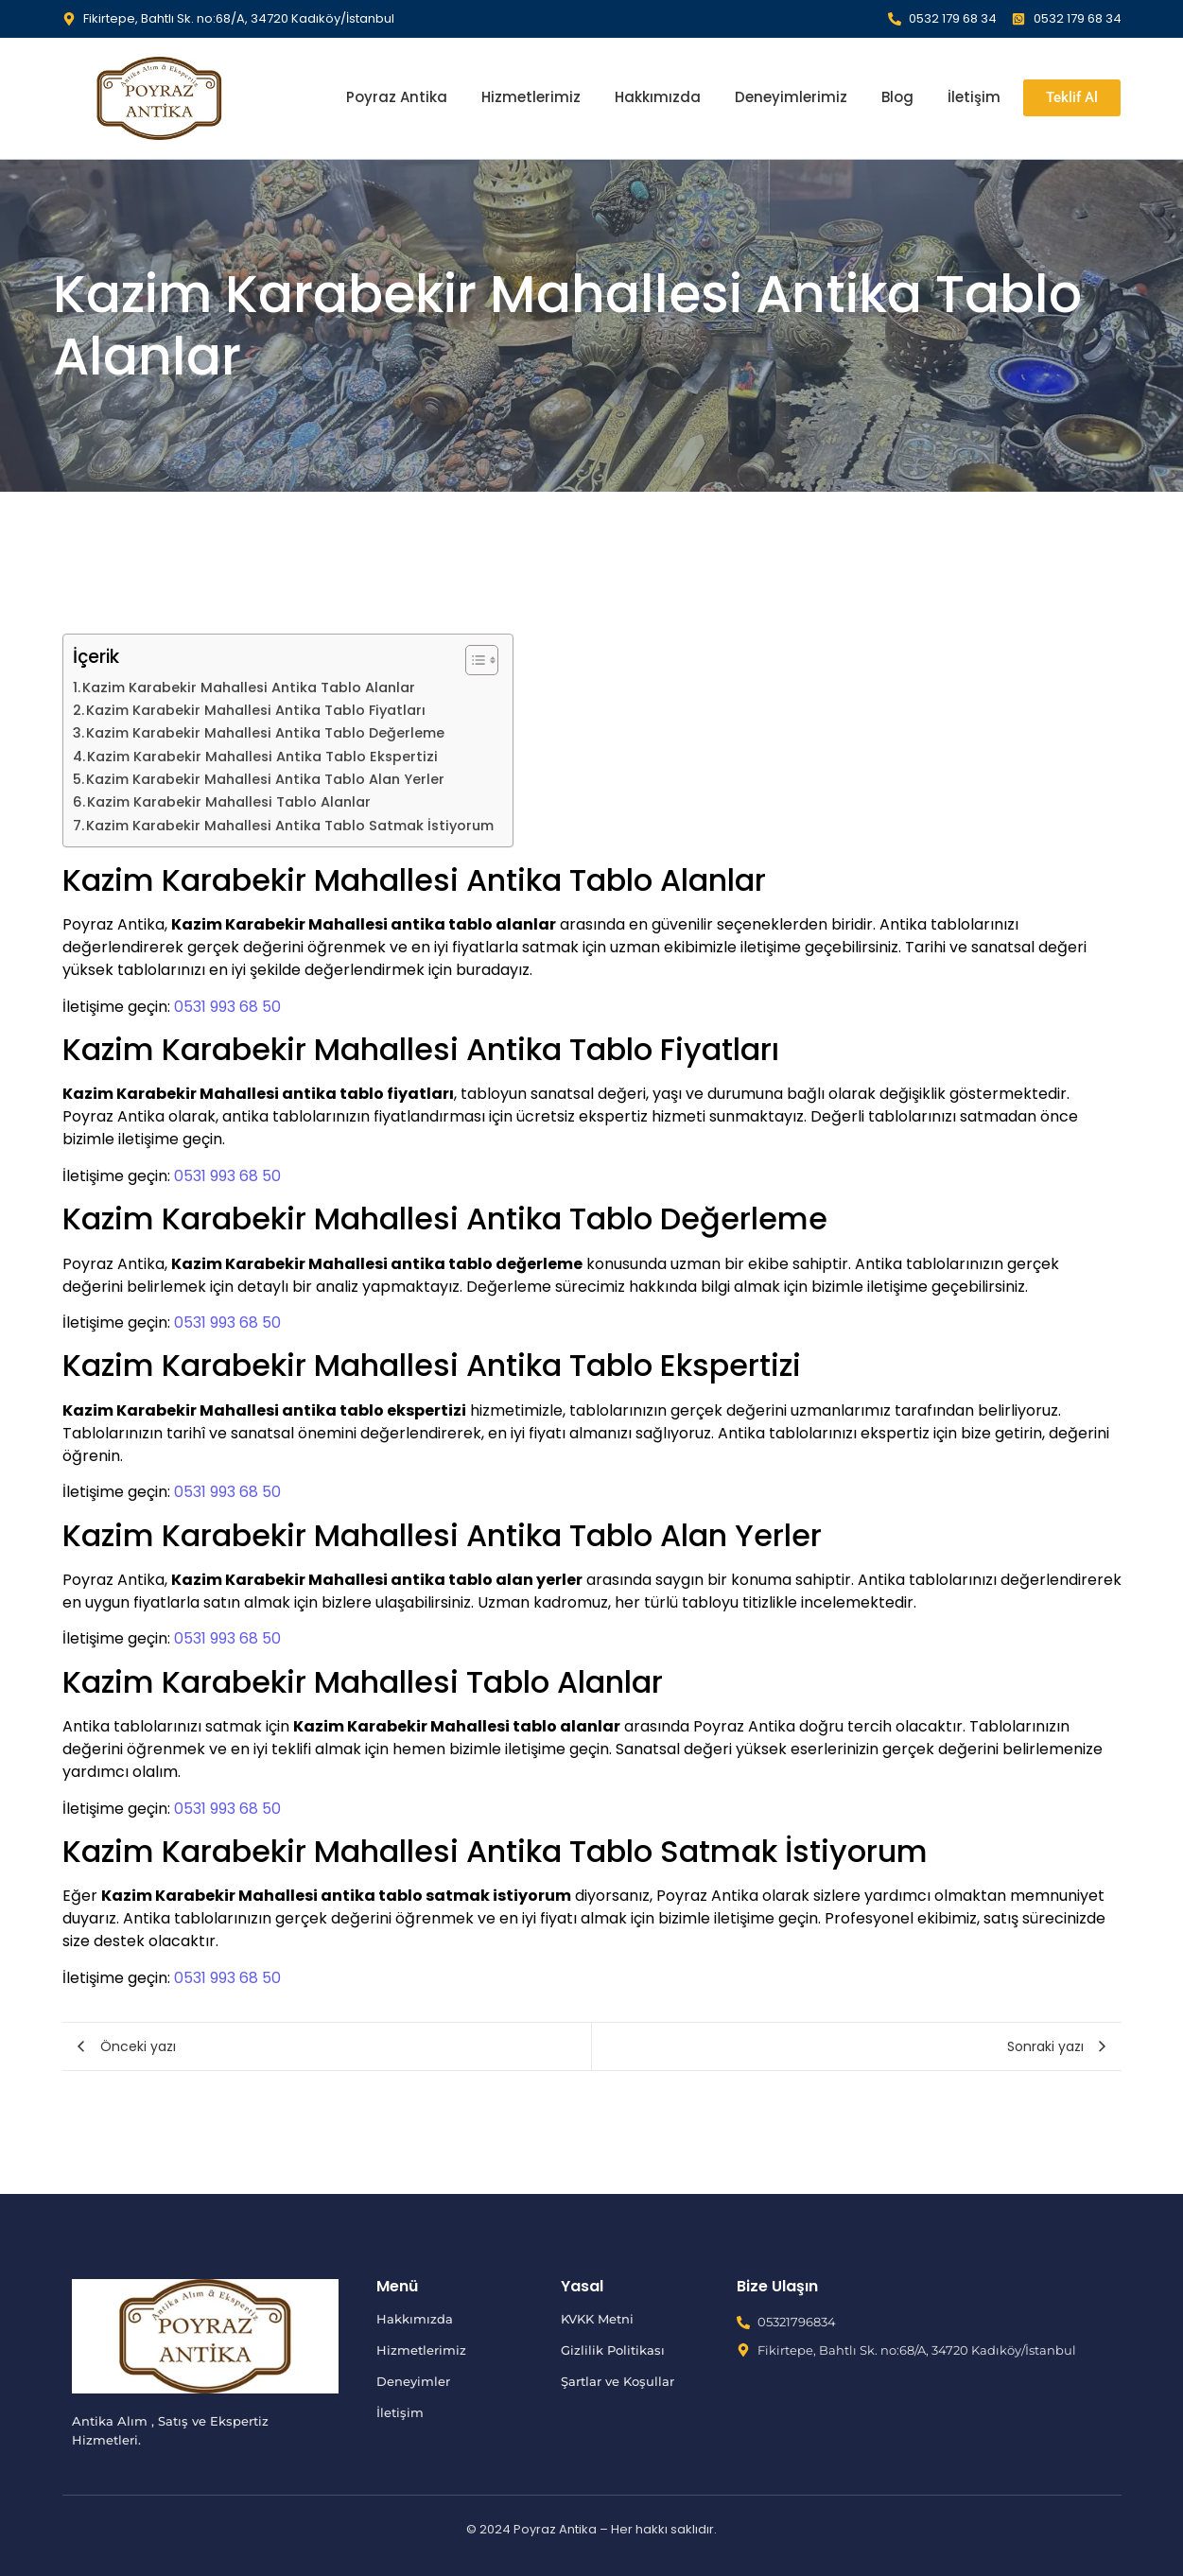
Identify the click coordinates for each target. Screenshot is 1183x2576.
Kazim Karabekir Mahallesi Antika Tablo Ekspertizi (262, 756)
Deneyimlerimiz (791, 97)
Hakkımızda (658, 97)
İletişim (974, 97)
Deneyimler (413, 2381)
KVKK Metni (597, 2318)
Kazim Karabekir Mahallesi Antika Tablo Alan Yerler (265, 779)
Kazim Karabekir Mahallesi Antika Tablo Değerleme (265, 732)
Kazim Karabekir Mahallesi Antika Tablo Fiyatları (256, 710)
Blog (897, 97)
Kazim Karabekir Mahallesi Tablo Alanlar (229, 801)
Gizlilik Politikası (613, 2350)
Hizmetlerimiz (531, 97)
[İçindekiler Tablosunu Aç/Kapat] (472, 660)
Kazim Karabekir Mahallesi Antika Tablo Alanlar (248, 687)
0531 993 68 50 (227, 1007)
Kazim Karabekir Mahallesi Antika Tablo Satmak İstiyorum (290, 825)
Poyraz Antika (396, 97)
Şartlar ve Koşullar (617, 2381)
